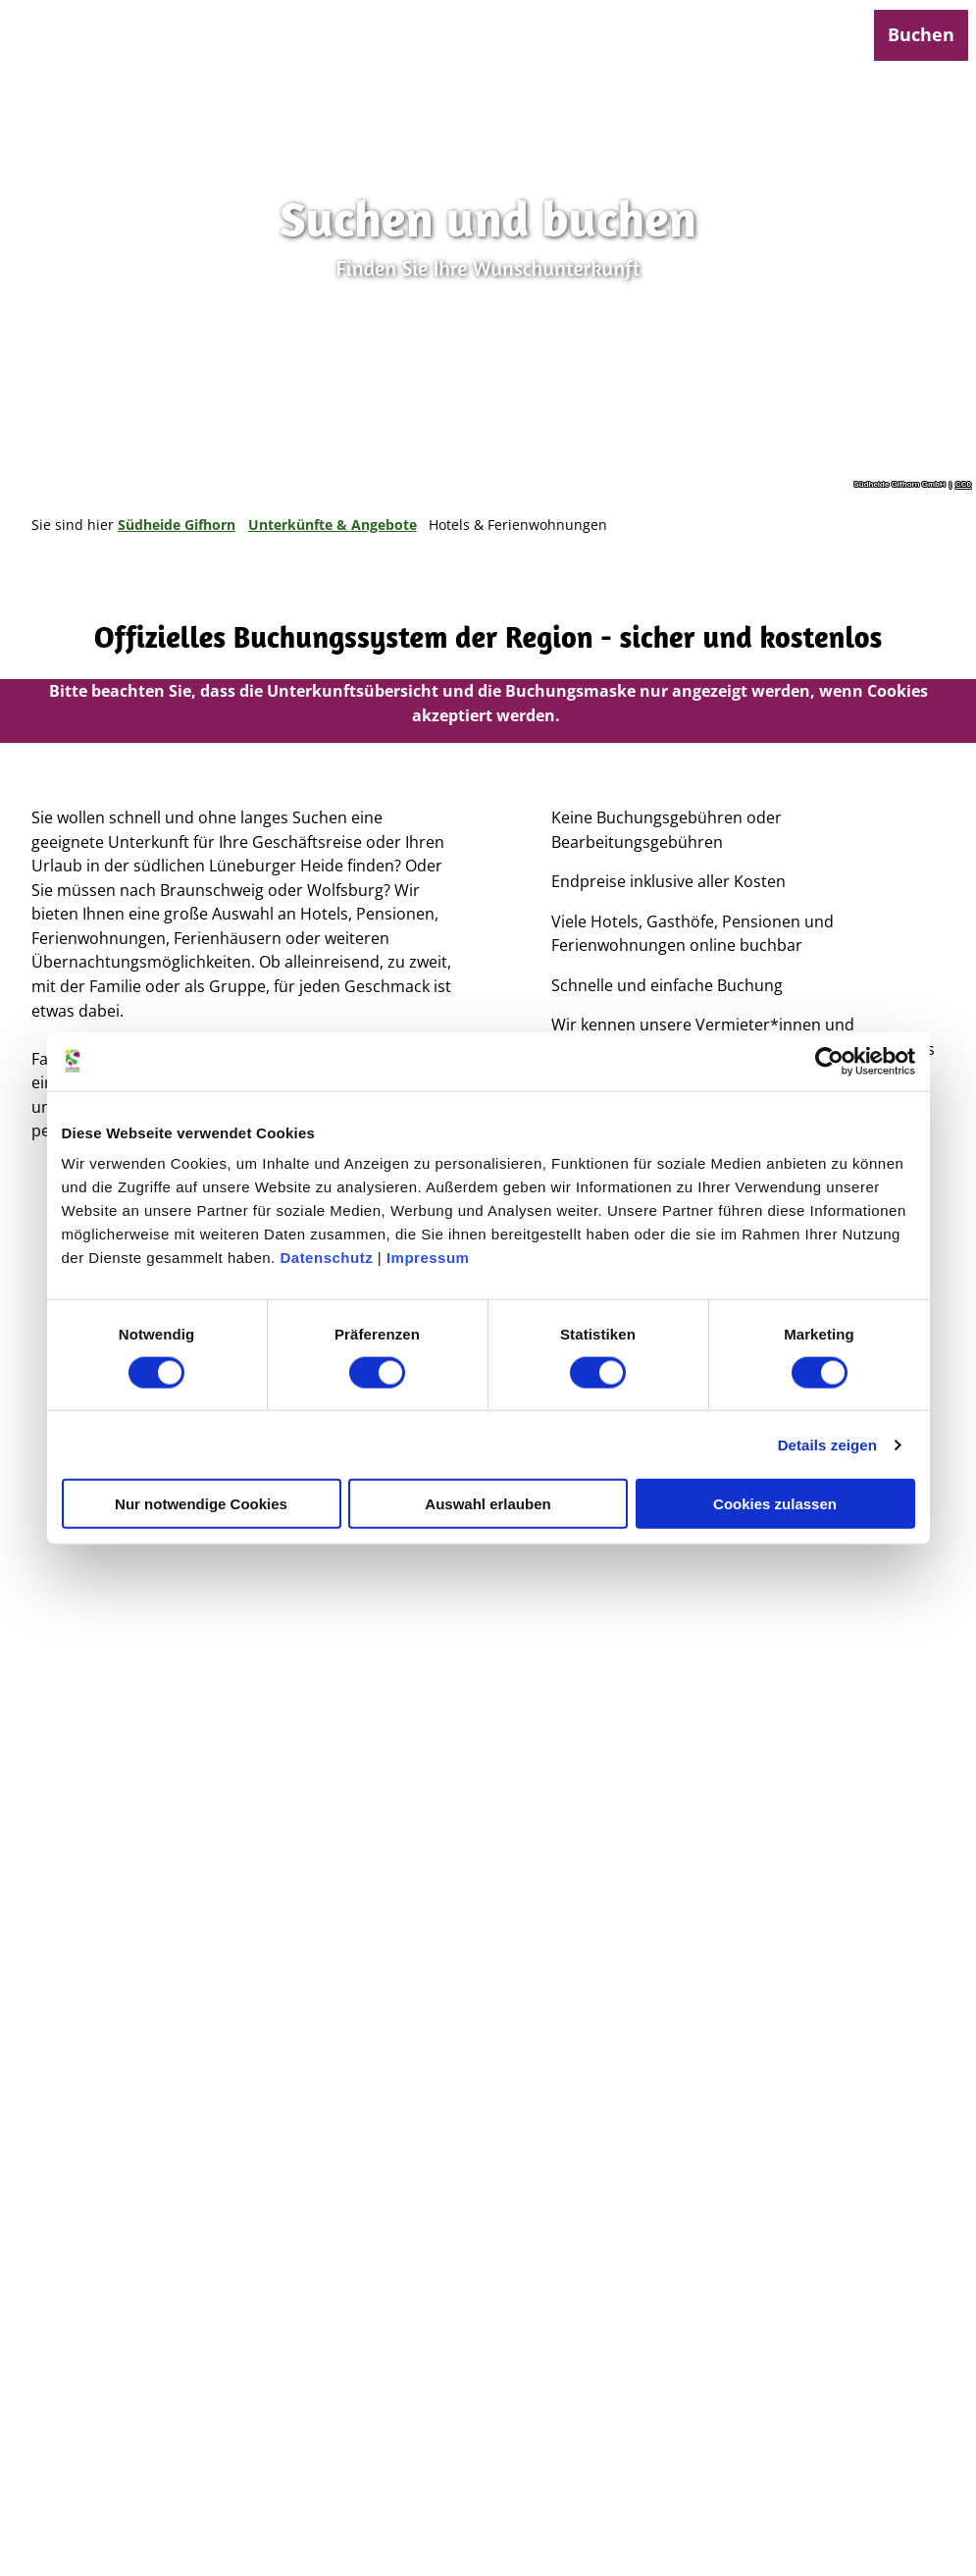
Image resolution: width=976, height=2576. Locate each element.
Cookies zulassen (775, 1504)
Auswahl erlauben (487, 1504)
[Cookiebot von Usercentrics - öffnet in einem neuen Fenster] (829, 1061)
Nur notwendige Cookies (201, 1504)
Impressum (428, 1257)
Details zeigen (827, 1444)
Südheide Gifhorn (176, 524)
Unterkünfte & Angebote (332, 524)
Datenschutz (326, 1257)
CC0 (963, 485)
